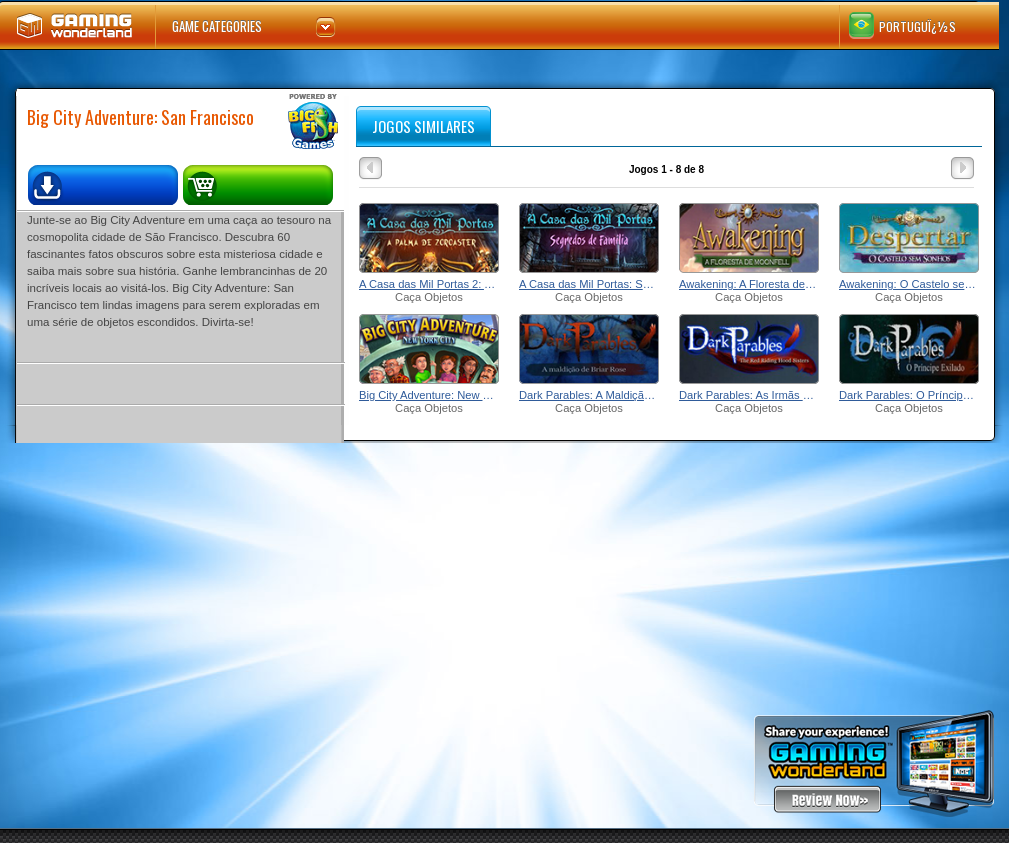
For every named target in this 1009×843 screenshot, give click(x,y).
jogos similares (423, 126)
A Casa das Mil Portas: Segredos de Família (589, 284)
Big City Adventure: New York (429, 395)
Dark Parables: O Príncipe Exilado (909, 395)
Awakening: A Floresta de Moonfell (749, 284)
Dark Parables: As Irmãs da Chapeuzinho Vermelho (749, 395)
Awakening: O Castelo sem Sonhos (909, 284)
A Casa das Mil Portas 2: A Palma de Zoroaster (429, 284)
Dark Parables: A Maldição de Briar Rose (589, 395)
